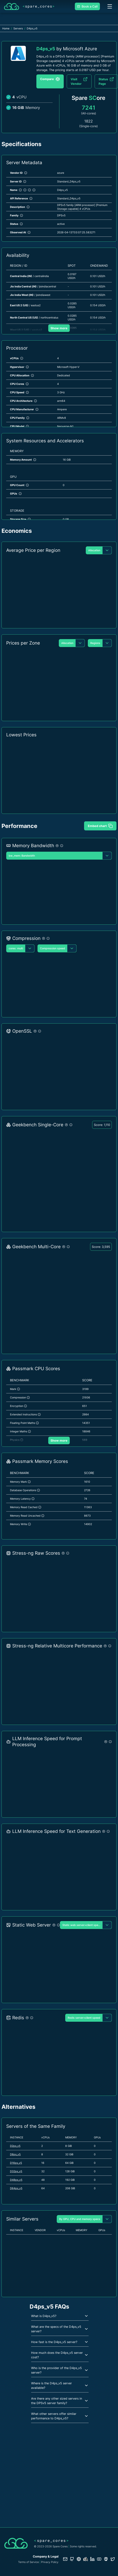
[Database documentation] (79, 2559)
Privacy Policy (49, 2562)
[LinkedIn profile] (92, 2559)
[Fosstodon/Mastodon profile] (106, 2559)
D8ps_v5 (15, 2154)
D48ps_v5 (16, 2179)
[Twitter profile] (112, 2559)
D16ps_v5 (16, 2162)
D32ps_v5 (16, 2171)
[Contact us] (65, 2559)
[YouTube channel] (99, 2559)
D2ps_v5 (15, 2145)
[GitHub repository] (72, 2559)
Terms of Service (28, 2562)
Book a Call (87, 6)
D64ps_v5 (16, 2188)
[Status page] (85, 2559)
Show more (59, 328)
